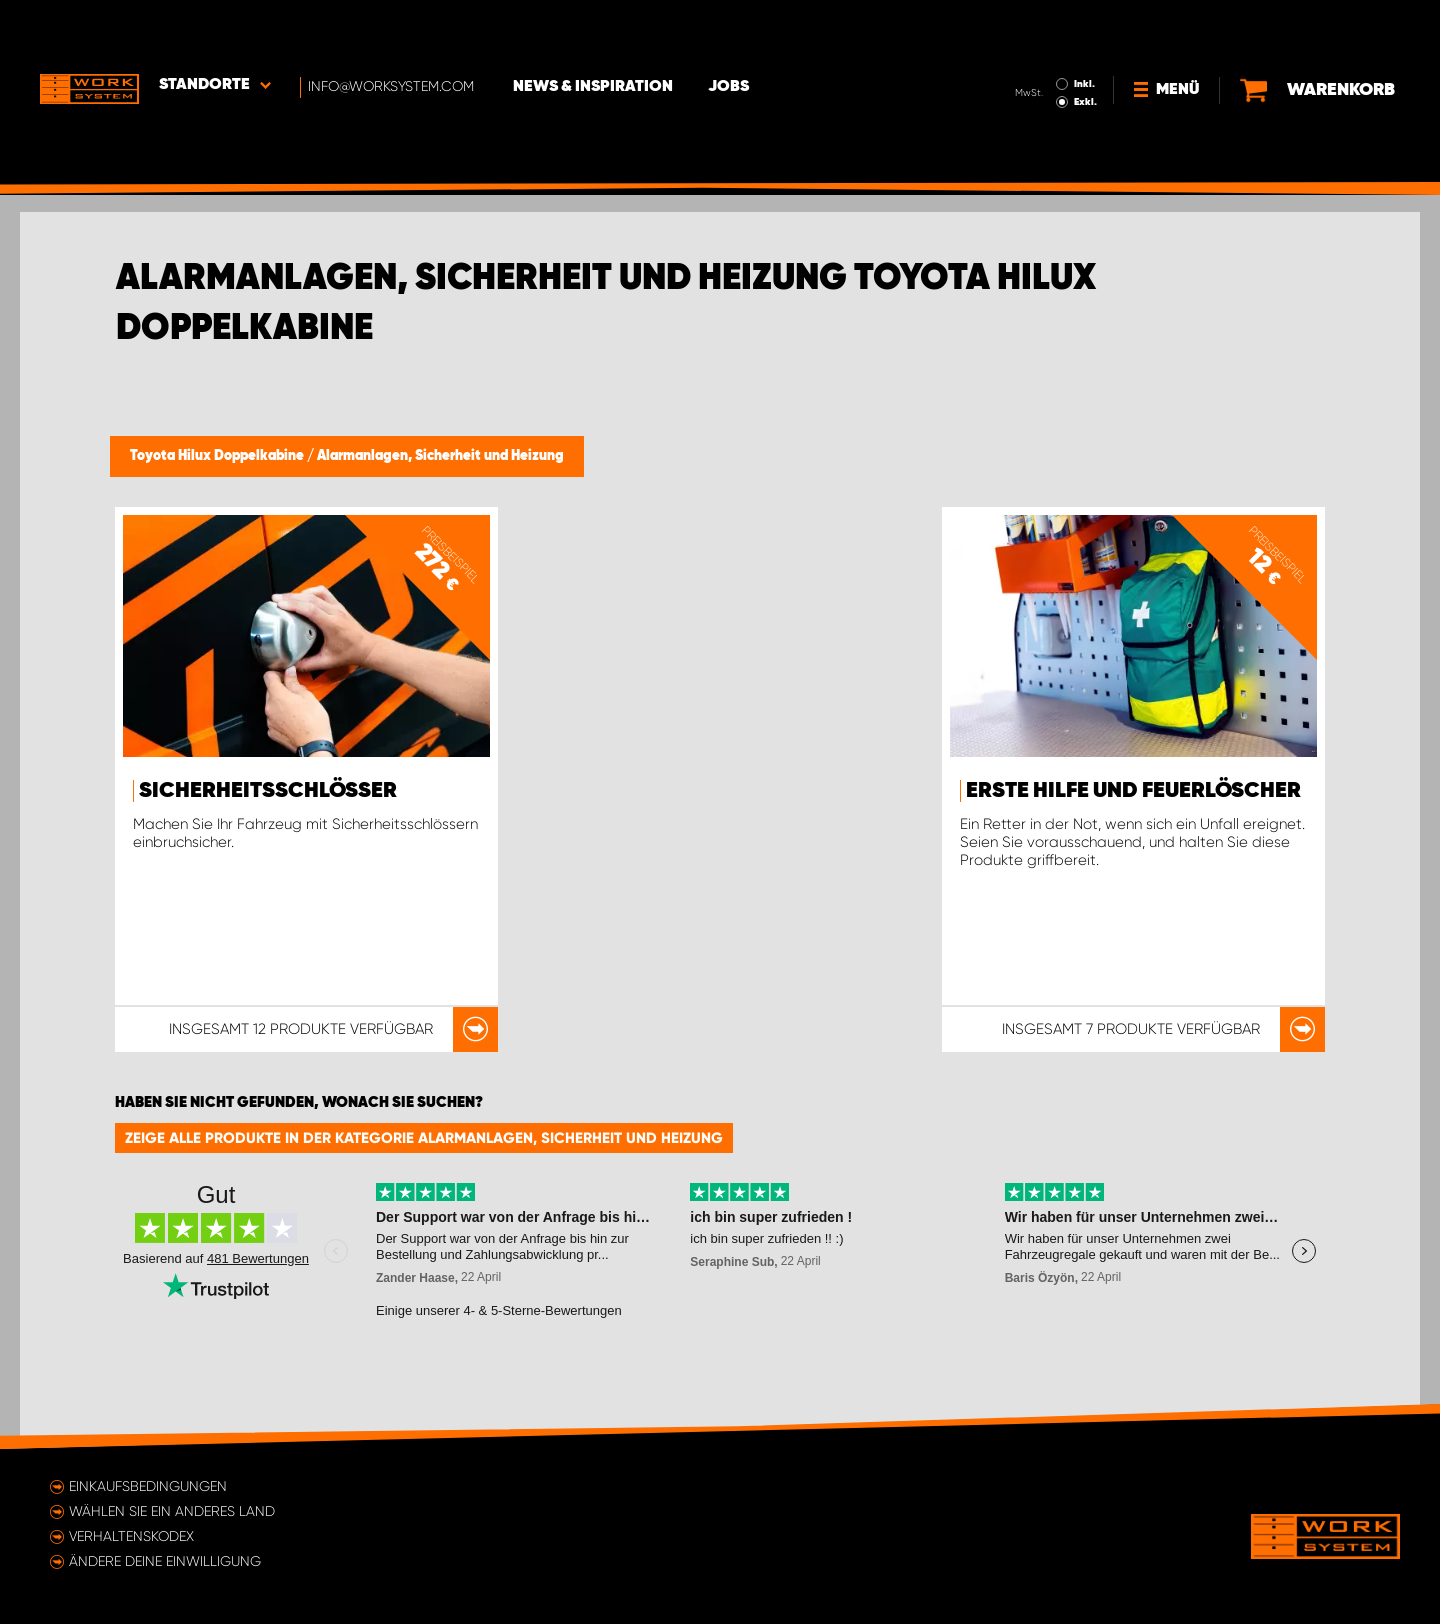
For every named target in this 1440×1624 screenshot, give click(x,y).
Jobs (730, 31)
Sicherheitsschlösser (268, 791)
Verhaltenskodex (131, 1536)
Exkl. (1085, 46)
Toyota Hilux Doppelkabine (218, 456)
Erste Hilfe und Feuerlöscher (1133, 791)
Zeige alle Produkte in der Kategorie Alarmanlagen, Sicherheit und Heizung (424, 1138)
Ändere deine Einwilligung (165, 1561)
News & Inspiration (595, 31)
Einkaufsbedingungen (148, 1486)
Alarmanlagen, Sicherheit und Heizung (440, 456)
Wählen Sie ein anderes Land (172, 1511)
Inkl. (1084, 28)
